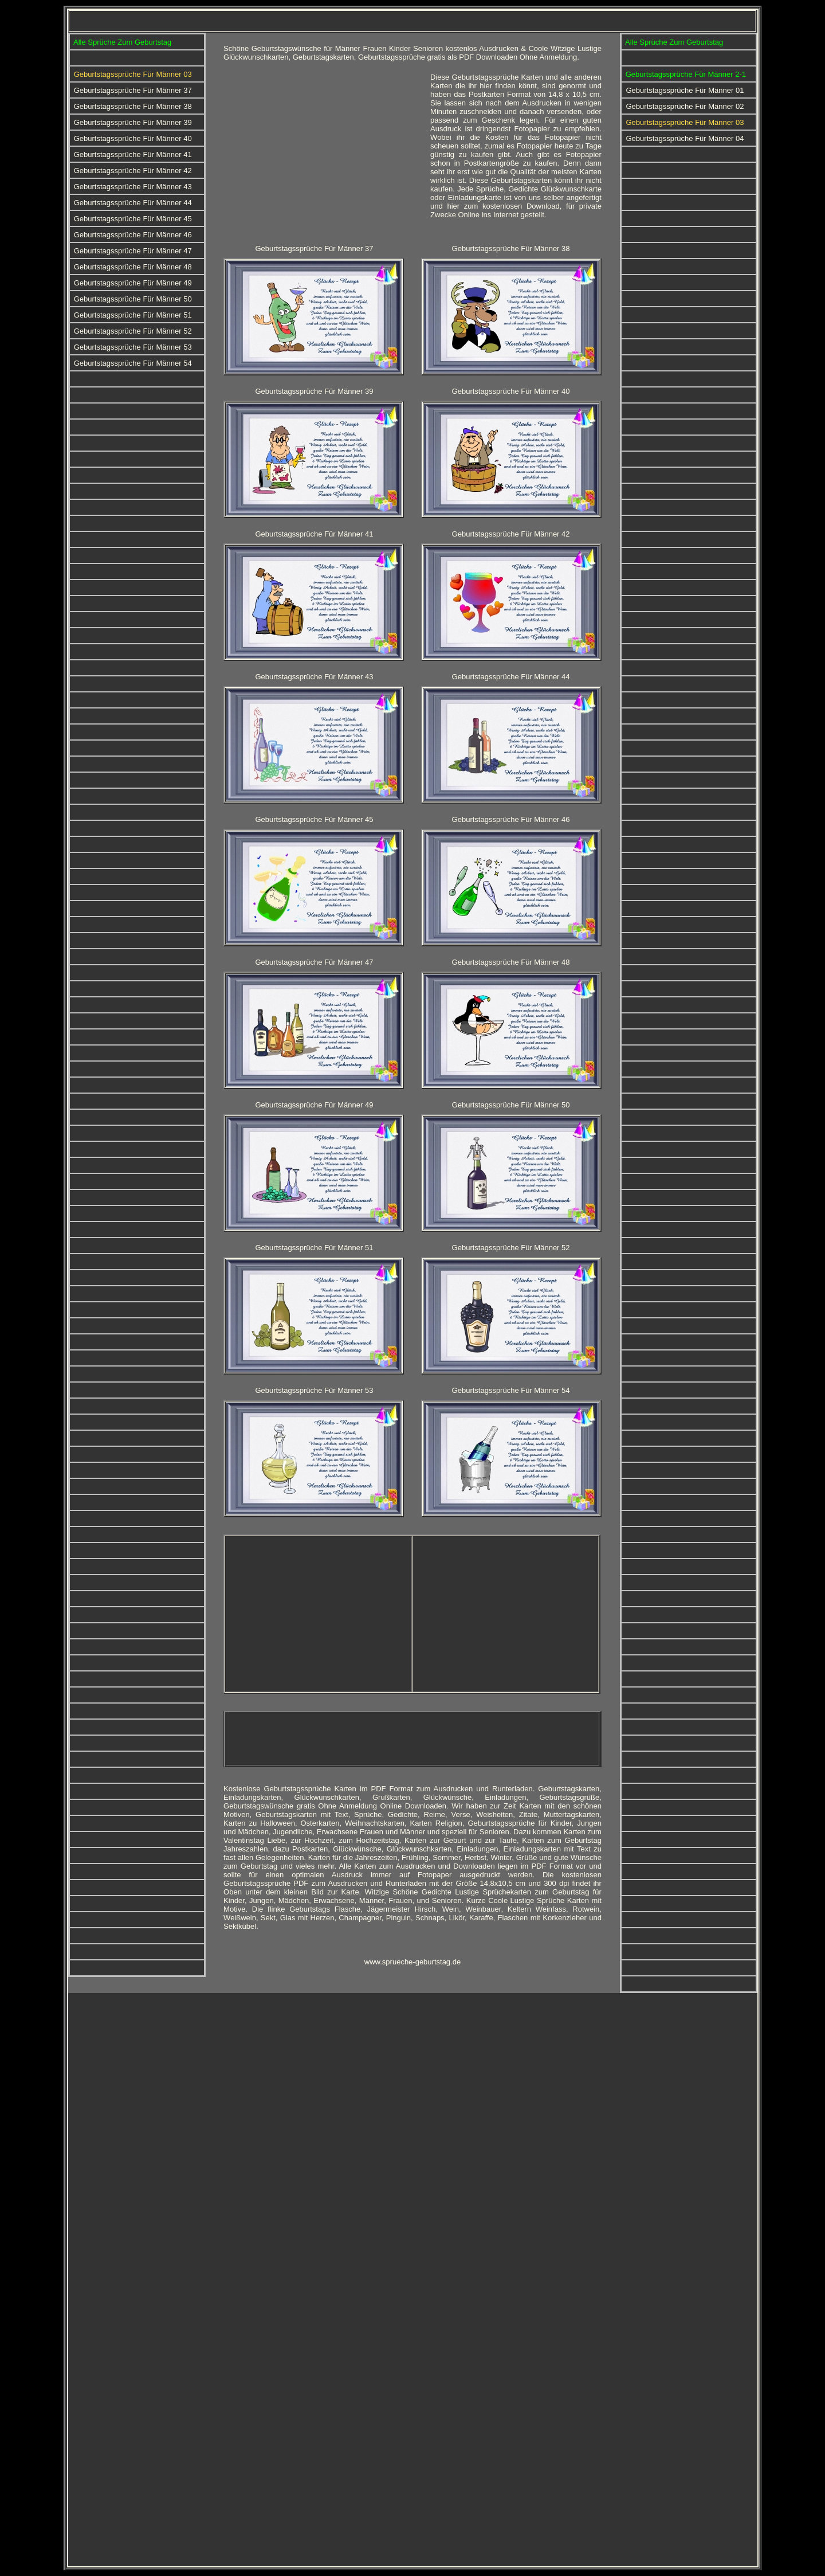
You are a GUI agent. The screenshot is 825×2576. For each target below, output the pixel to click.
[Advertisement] (319, 153)
